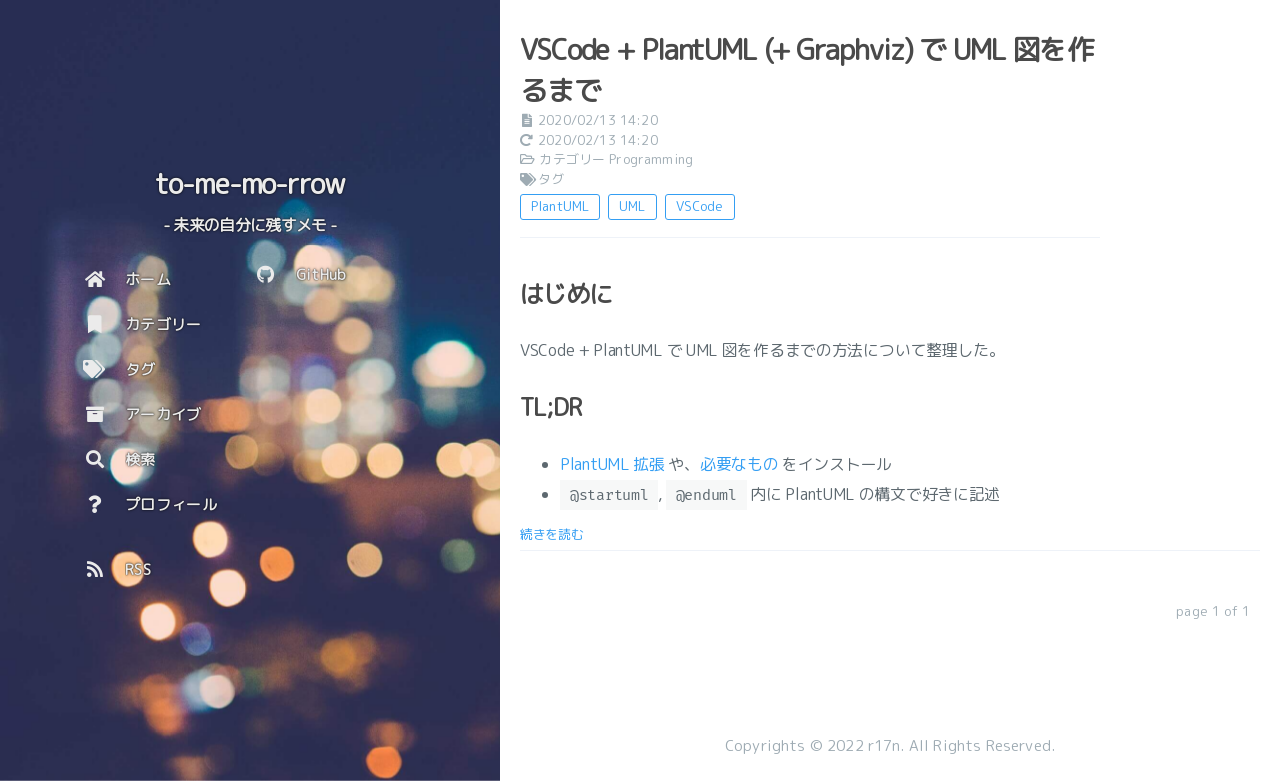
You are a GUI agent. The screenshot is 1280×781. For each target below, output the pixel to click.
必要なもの (739, 464)
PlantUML (560, 206)
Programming (651, 159)
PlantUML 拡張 (612, 464)
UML (632, 206)
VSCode (700, 206)
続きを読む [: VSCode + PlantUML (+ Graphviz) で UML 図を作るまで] (552, 534)
